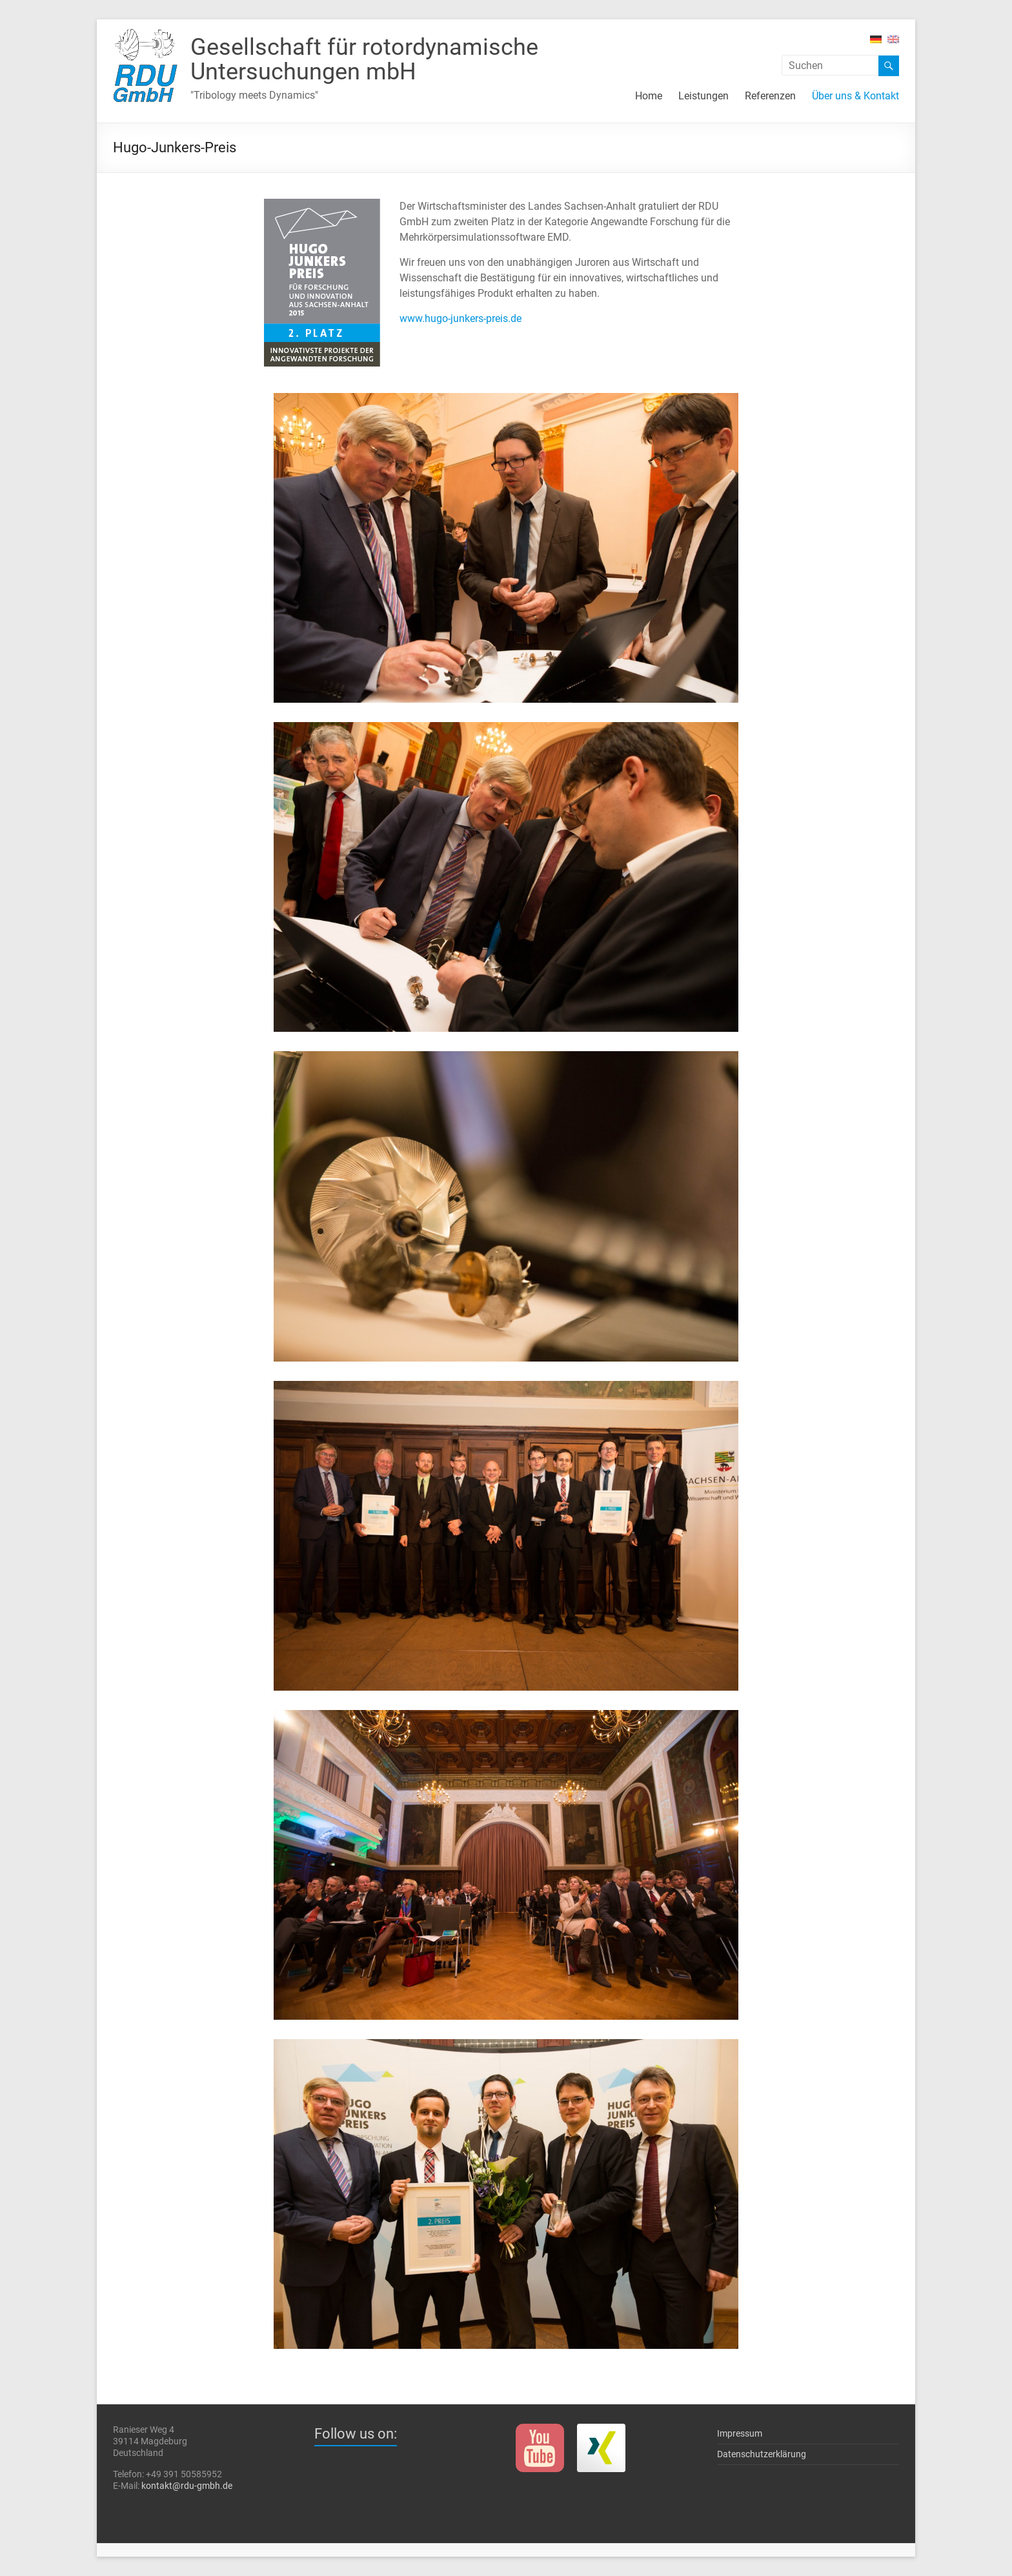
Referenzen (770, 96)
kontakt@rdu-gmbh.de (186, 2485)
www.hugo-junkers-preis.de (460, 318)
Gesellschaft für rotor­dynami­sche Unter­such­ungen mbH (364, 59)
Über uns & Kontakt (855, 96)
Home (648, 96)
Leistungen (703, 96)
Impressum (739, 2433)
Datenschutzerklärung (761, 2454)
